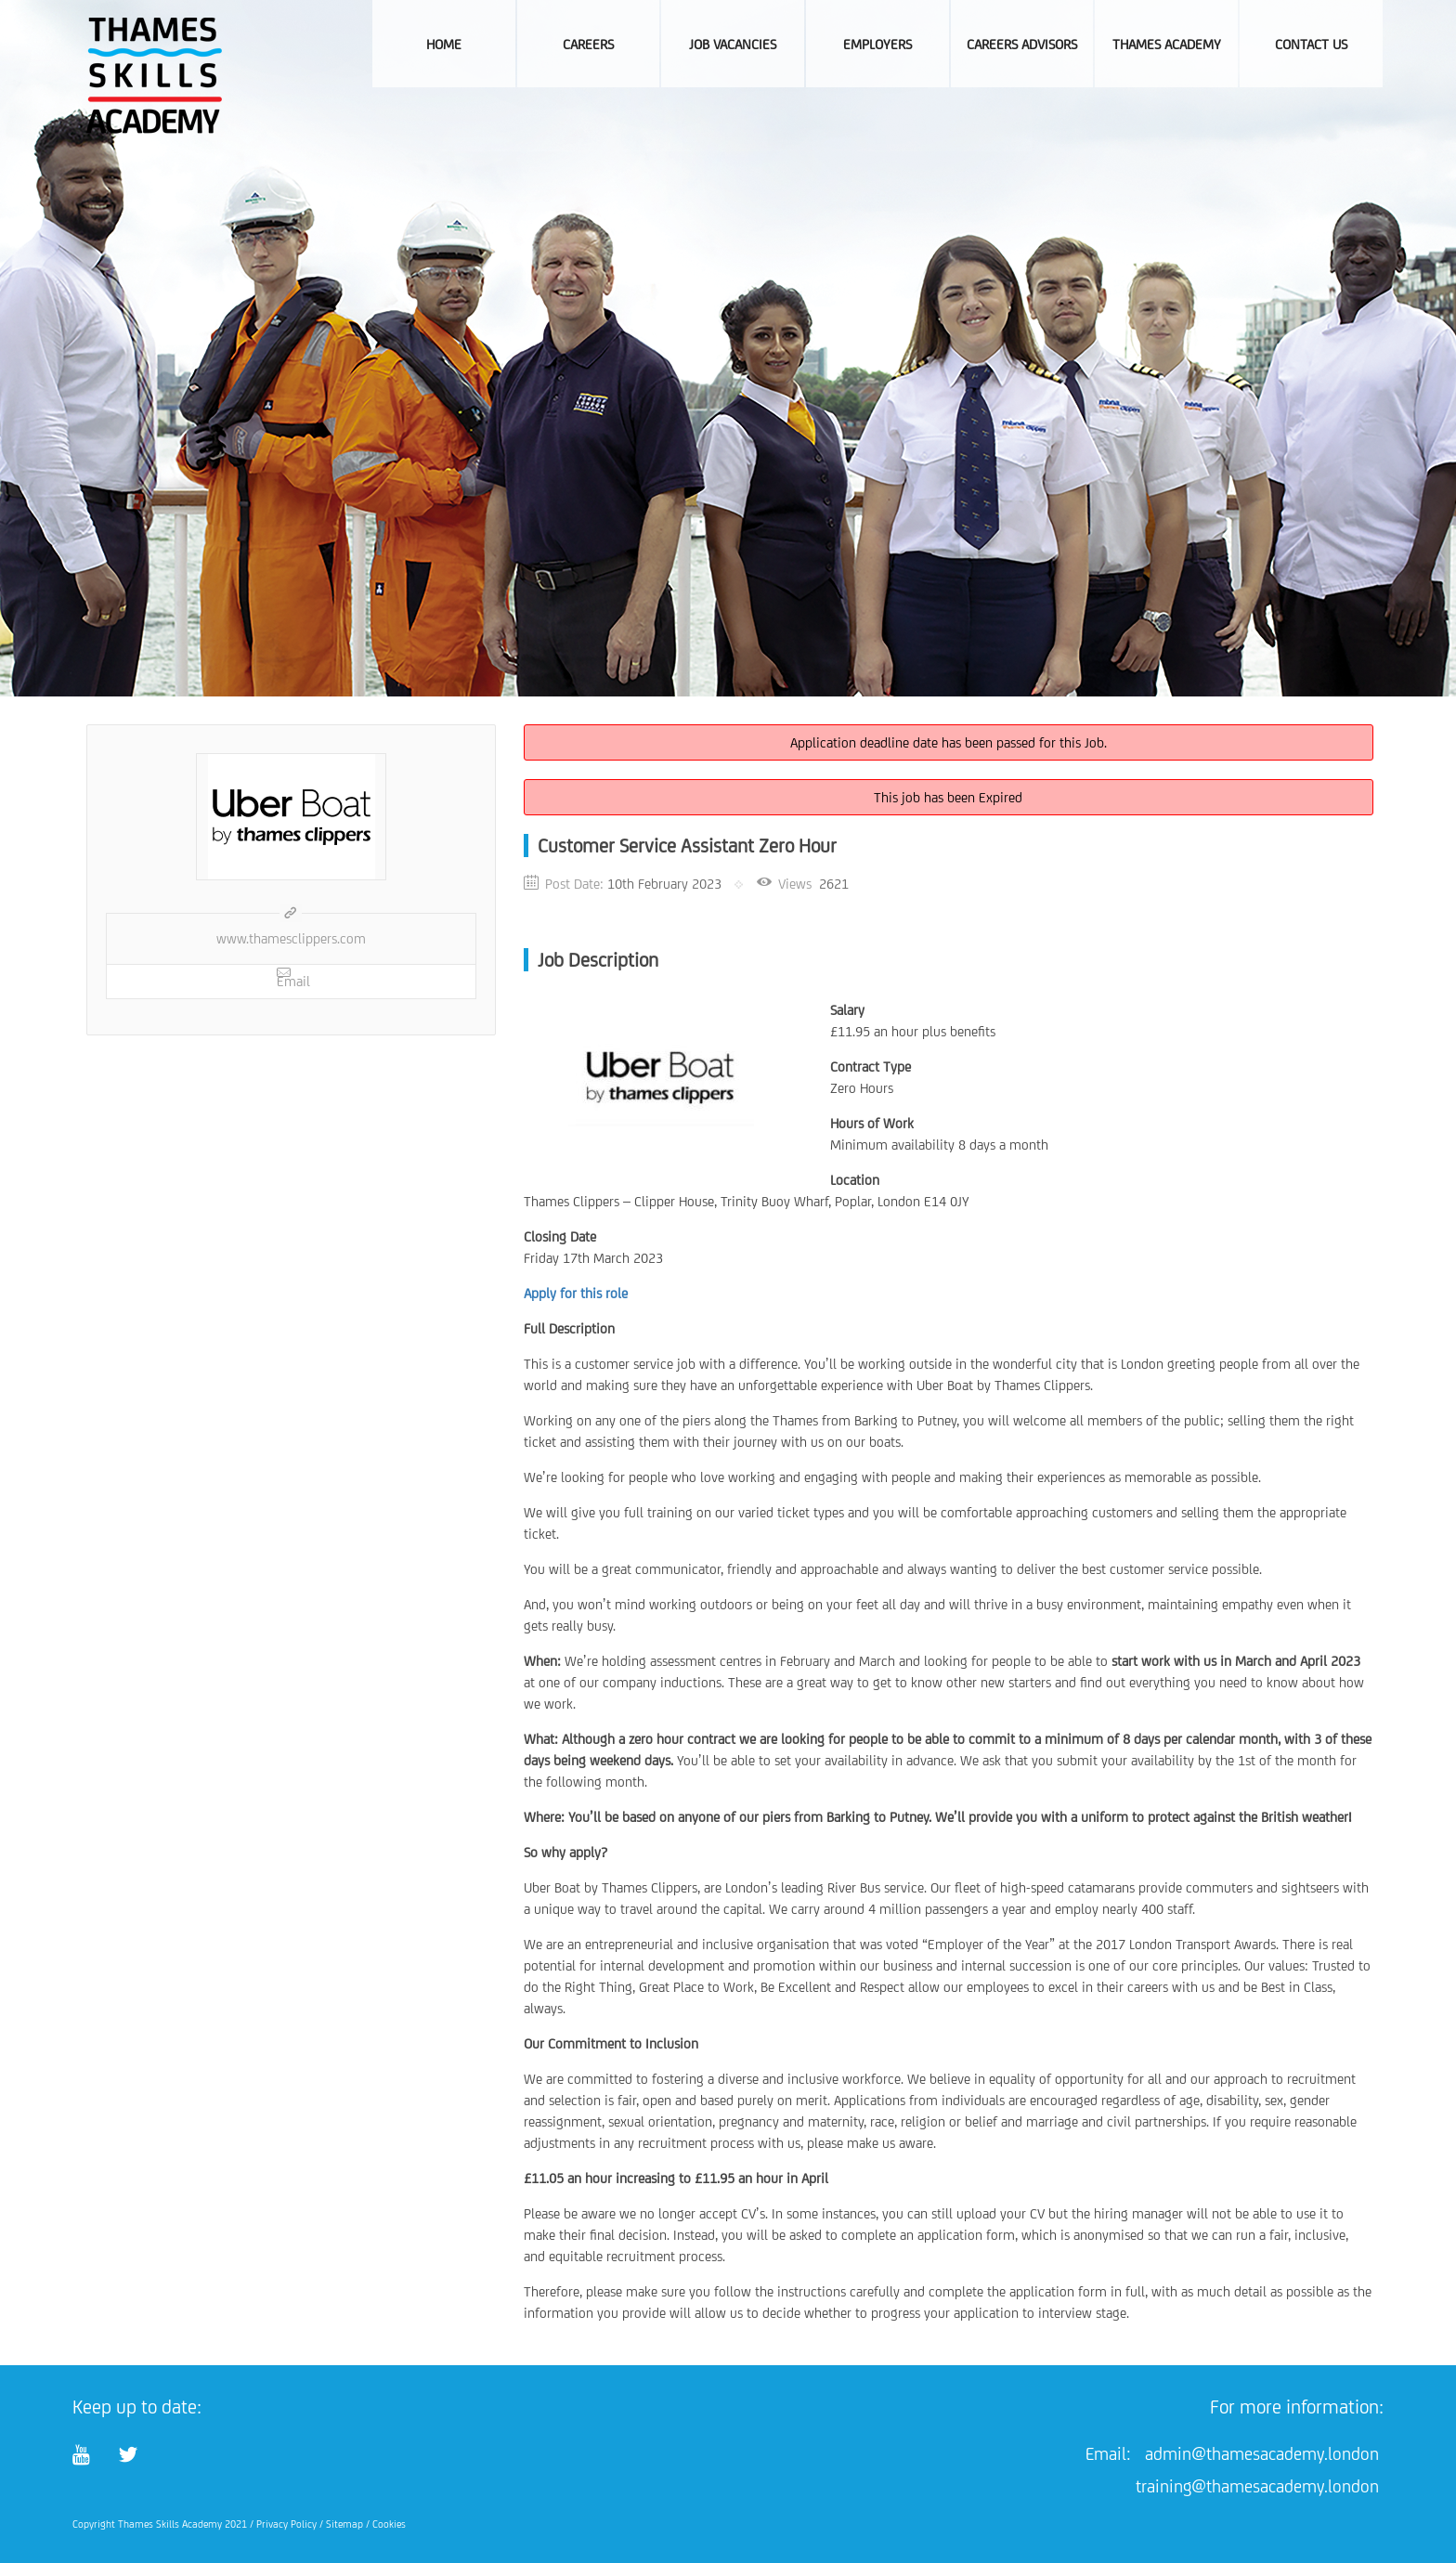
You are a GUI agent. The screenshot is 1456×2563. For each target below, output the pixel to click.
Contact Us (1311, 44)
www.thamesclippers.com (291, 938)
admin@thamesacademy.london (1262, 2453)
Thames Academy (1166, 44)
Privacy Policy (286, 2523)
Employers (877, 44)
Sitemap (344, 2523)
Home (444, 44)
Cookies (389, 2523)
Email (293, 977)
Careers (588, 44)
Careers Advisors (1022, 44)
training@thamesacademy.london (1257, 2486)
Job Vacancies (732, 44)
